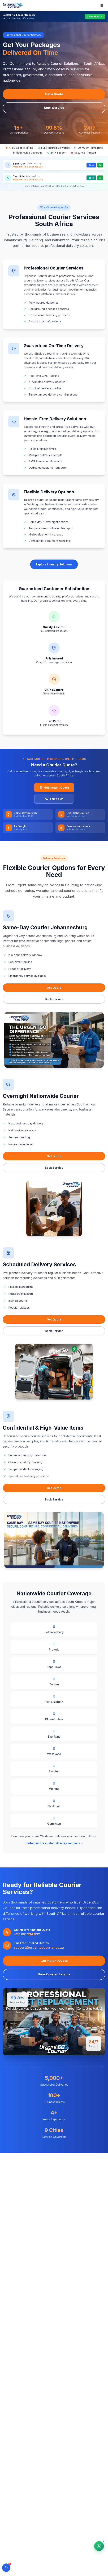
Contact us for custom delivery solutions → (54, 1843)
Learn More (94, 16)
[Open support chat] (6, 2567)
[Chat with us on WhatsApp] (99, 2546)
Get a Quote (54, 94)
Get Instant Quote (54, 787)
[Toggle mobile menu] (101, 5)
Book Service (54, 108)
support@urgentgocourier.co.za (39, 1947)
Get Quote (54, 987)
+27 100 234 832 (27, 1934)
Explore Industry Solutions (54, 564)
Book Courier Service (54, 1974)
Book (91, 165)
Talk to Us (54, 799)
